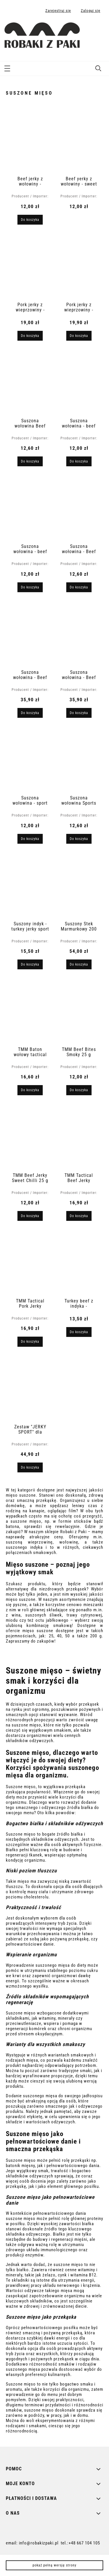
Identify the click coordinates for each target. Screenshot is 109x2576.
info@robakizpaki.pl (38, 2543)
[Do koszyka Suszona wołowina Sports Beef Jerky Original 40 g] (79, 839)
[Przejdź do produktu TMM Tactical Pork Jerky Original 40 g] (30, 1262)
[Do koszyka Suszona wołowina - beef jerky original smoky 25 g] (30, 587)
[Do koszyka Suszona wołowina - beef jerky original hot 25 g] (79, 461)
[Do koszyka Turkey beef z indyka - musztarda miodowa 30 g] (79, 1332)
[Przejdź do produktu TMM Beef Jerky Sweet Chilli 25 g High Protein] (30, 1137)
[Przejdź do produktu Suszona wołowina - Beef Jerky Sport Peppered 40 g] (79, 508)
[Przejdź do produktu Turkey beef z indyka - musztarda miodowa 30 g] (79, 1262)
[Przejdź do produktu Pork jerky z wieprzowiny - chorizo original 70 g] (30, 266)
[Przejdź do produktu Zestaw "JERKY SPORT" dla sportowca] (30, 1388)
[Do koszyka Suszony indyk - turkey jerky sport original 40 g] (30, 964)
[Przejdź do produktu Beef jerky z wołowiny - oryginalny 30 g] (30, 140)
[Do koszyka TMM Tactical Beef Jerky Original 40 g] (79, 1216)
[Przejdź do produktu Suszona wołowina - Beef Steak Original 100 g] (30, 634)
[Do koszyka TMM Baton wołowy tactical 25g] (30, 1090)
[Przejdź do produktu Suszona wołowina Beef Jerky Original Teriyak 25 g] (30, 382)
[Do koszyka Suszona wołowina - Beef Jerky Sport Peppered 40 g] (79, 587)
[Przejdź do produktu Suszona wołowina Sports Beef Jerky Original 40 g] (79, 759)
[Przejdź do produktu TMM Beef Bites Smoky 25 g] (79, 1011)
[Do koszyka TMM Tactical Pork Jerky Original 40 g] (30, 1341)
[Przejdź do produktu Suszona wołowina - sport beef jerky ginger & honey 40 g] (30, 759)
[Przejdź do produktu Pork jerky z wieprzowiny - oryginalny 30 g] (79, 266)
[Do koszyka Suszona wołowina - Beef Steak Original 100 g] (30, 713)
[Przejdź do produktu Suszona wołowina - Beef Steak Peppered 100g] (79, 634)
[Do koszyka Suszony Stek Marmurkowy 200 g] (79, 964)
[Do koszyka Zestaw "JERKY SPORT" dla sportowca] (30, 1467)
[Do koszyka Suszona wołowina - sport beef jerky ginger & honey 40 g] (30, 839)
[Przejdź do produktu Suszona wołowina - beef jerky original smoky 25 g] (30, 508)
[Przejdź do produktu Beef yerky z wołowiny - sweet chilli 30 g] (79, 140)
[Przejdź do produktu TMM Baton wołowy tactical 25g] (30, 1011)
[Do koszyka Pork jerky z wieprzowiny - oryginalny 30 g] (79, 336)
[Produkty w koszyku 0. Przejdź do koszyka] (98, 29)
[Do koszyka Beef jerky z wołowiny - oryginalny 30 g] (30, 220)
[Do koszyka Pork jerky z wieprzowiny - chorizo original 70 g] (30, 336)
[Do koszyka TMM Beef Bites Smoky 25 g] (79, 1090)
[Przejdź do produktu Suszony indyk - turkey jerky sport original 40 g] (30, 885)
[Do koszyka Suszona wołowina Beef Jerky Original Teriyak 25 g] (30, 461)
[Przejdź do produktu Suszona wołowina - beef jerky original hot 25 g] (79, 382)
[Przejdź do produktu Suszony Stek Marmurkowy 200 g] (79, 885)
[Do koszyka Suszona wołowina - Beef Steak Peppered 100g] (79, 713)
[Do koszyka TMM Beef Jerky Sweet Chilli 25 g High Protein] (30, 1216)
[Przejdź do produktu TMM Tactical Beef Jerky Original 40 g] (79, 1137)
